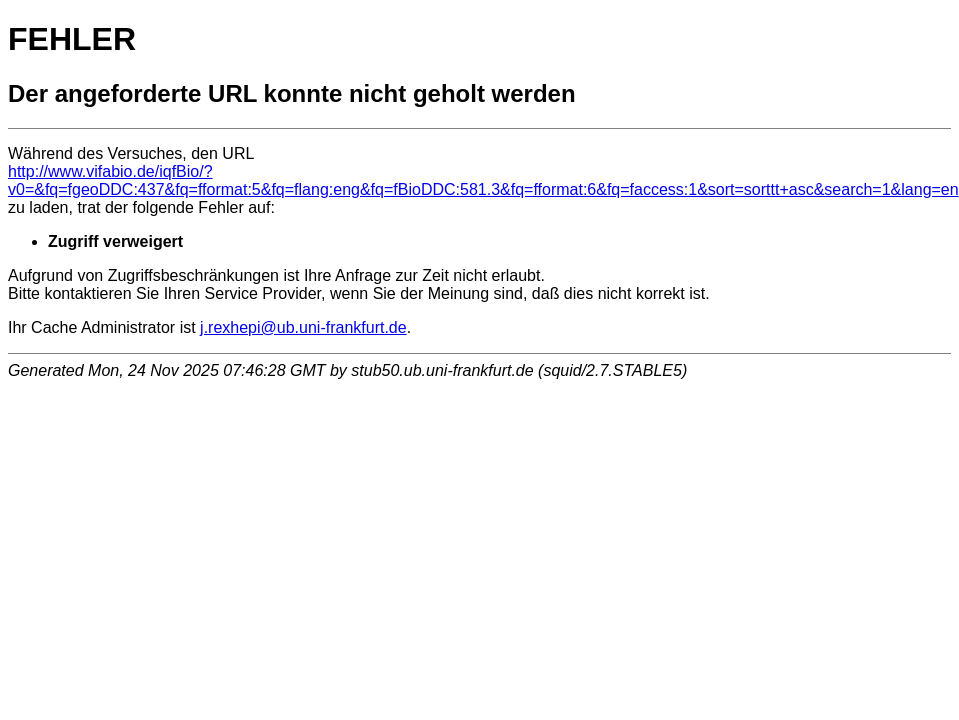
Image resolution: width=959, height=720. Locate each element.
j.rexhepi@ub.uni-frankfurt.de (303, 327)
